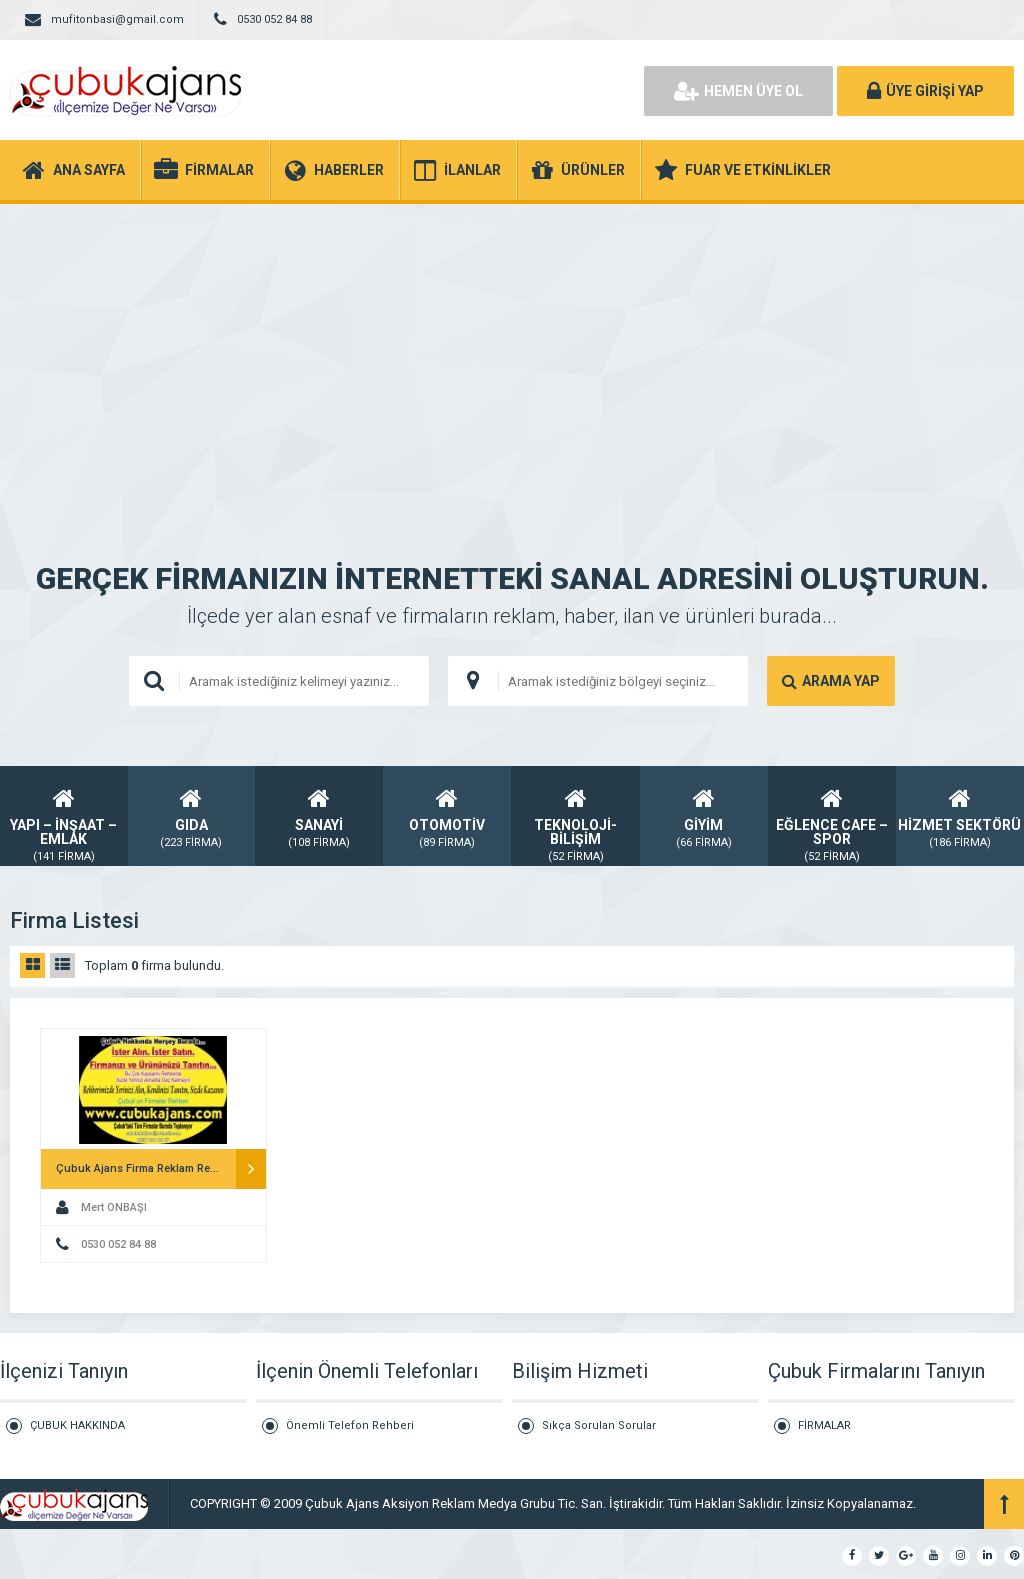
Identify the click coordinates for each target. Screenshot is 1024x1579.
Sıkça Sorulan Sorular (599, 1425)
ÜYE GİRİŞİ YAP (925, 91)
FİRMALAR (824, 1425)
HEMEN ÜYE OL (738, 91)
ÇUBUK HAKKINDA (77, 1425)
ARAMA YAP (831, 681)
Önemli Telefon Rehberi (350, 1425)
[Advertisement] (512, 354)
